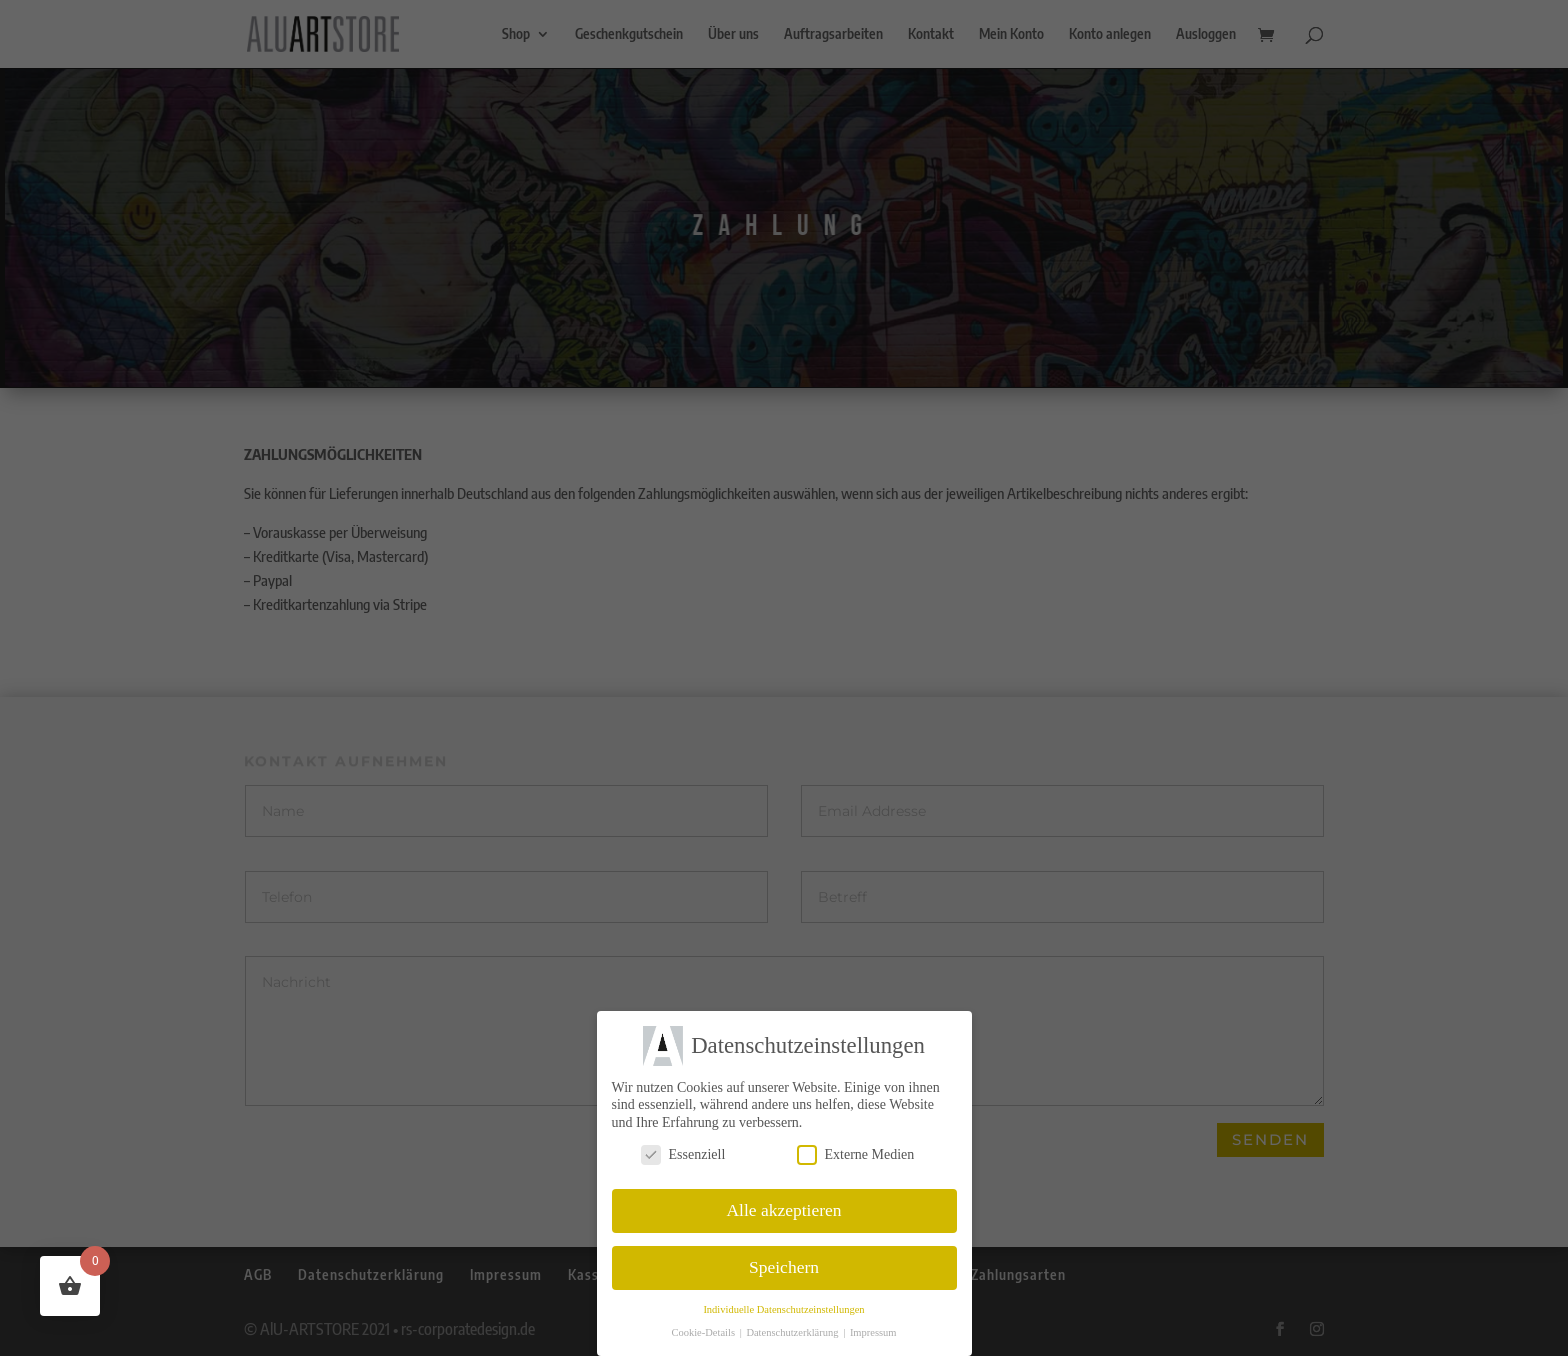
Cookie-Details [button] (704, 1332)
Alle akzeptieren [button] (783, 1210)
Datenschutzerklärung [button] (793, 1332)
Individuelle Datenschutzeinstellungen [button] (783, 1309)
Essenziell (683, 1153)
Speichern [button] (784, 1267)
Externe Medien (856, 1153)
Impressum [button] (873, 1332)
